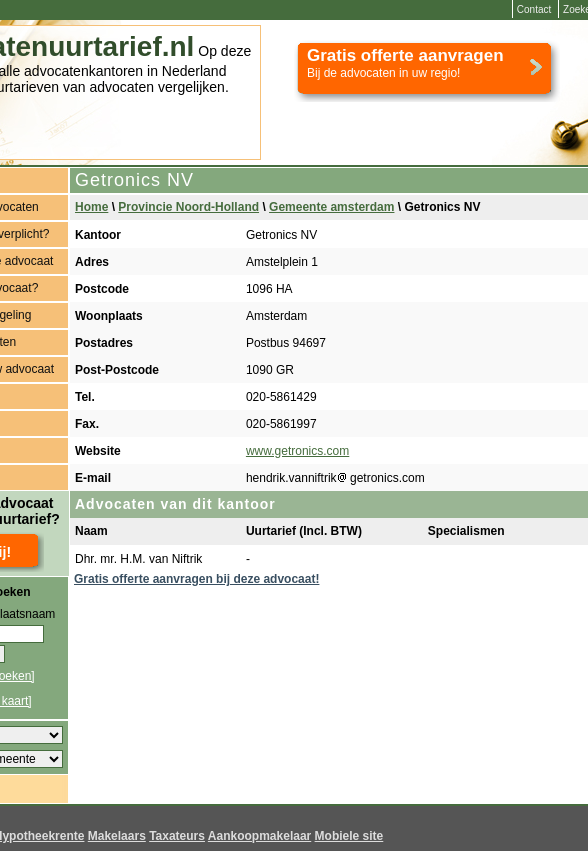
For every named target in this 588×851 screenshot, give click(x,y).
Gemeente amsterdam (331, 207)
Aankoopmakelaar (259, 836)
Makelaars (117, 836)
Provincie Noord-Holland (188, 207)
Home (91, 207)
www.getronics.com (297, 451)
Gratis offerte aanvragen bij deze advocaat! (196, 579)
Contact (534, 9)
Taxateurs (177, 836)
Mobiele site (349, 836)
